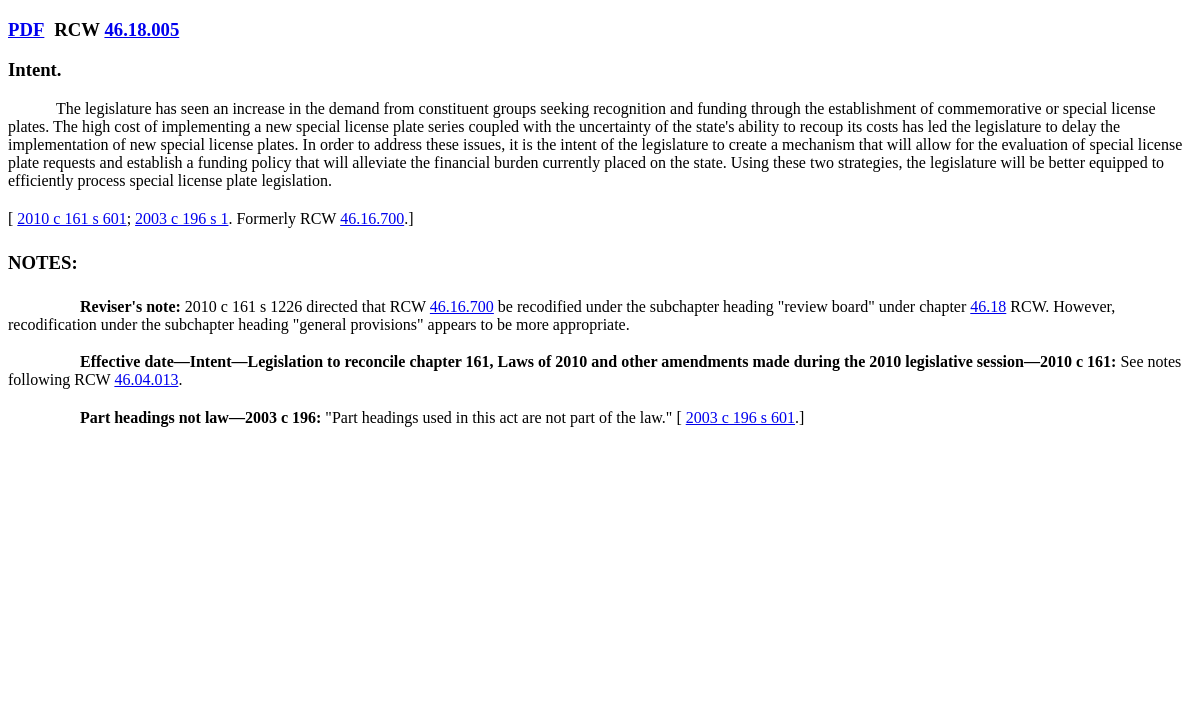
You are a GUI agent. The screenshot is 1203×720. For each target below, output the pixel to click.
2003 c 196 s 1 (181, 218)
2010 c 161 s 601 (71, 218)
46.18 (988, 306)
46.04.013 (146, 379)
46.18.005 (141, 29)
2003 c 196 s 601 (740, 417)
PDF (26, 29)
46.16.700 (372, 218)
